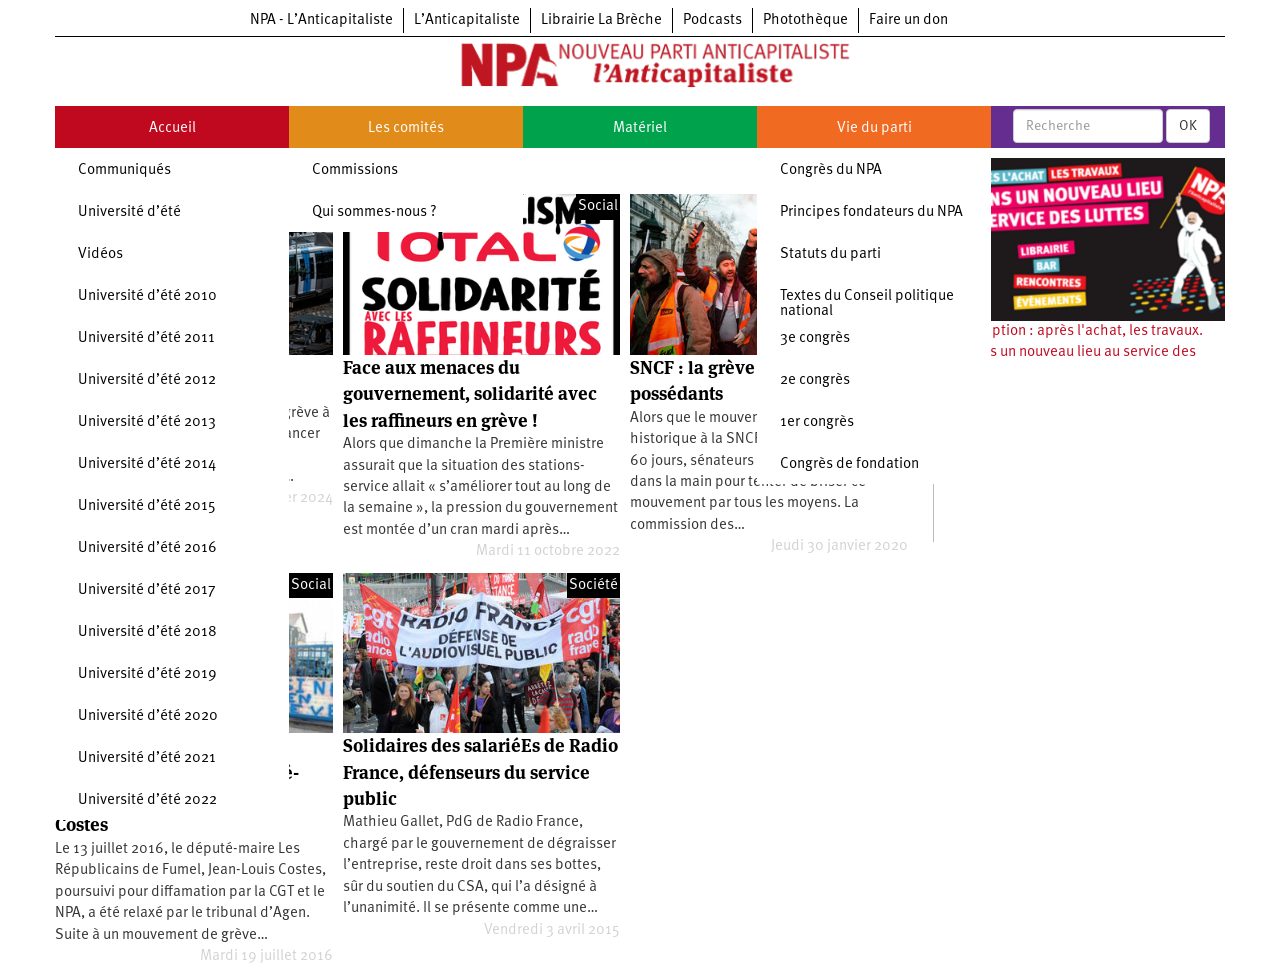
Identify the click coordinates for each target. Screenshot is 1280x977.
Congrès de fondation (849, 464)
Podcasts (712, 20)
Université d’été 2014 (147, 464)
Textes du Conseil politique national (867, 304)
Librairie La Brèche (601, 20)
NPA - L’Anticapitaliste (321, 20)
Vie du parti (874, 128)
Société (593, 585)
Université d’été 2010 (147, 296)
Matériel (640, 128)
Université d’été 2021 (147, 758)
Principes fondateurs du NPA (871, 212)
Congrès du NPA (831, 170)
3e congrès (815, 338)
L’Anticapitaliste (467, 20)
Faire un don (908, 20)
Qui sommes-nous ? (374, 212)
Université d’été (129, 212)
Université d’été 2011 (146, 338)
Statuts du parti (830, 254)
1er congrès (817, 422)
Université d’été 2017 (147, 590)
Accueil (172, 128)
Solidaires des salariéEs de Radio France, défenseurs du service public (480, 772)
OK (1188, 126)
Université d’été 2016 (147, 548)
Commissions (355, 170)
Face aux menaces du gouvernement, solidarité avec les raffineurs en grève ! (470, 394)
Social (598, 206)
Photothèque (805, 20)
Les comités (406, 128)
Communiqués (124, 170)
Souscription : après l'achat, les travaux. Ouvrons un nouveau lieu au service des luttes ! (1073, 353)
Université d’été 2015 (147, 506)
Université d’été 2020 (148, 716)
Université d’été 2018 (147, 632)
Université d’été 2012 (147, 380)
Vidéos (100, 254)
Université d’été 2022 (147, 800)
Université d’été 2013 (147, 422)
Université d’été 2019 (147, 674)
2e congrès (815, 380)
